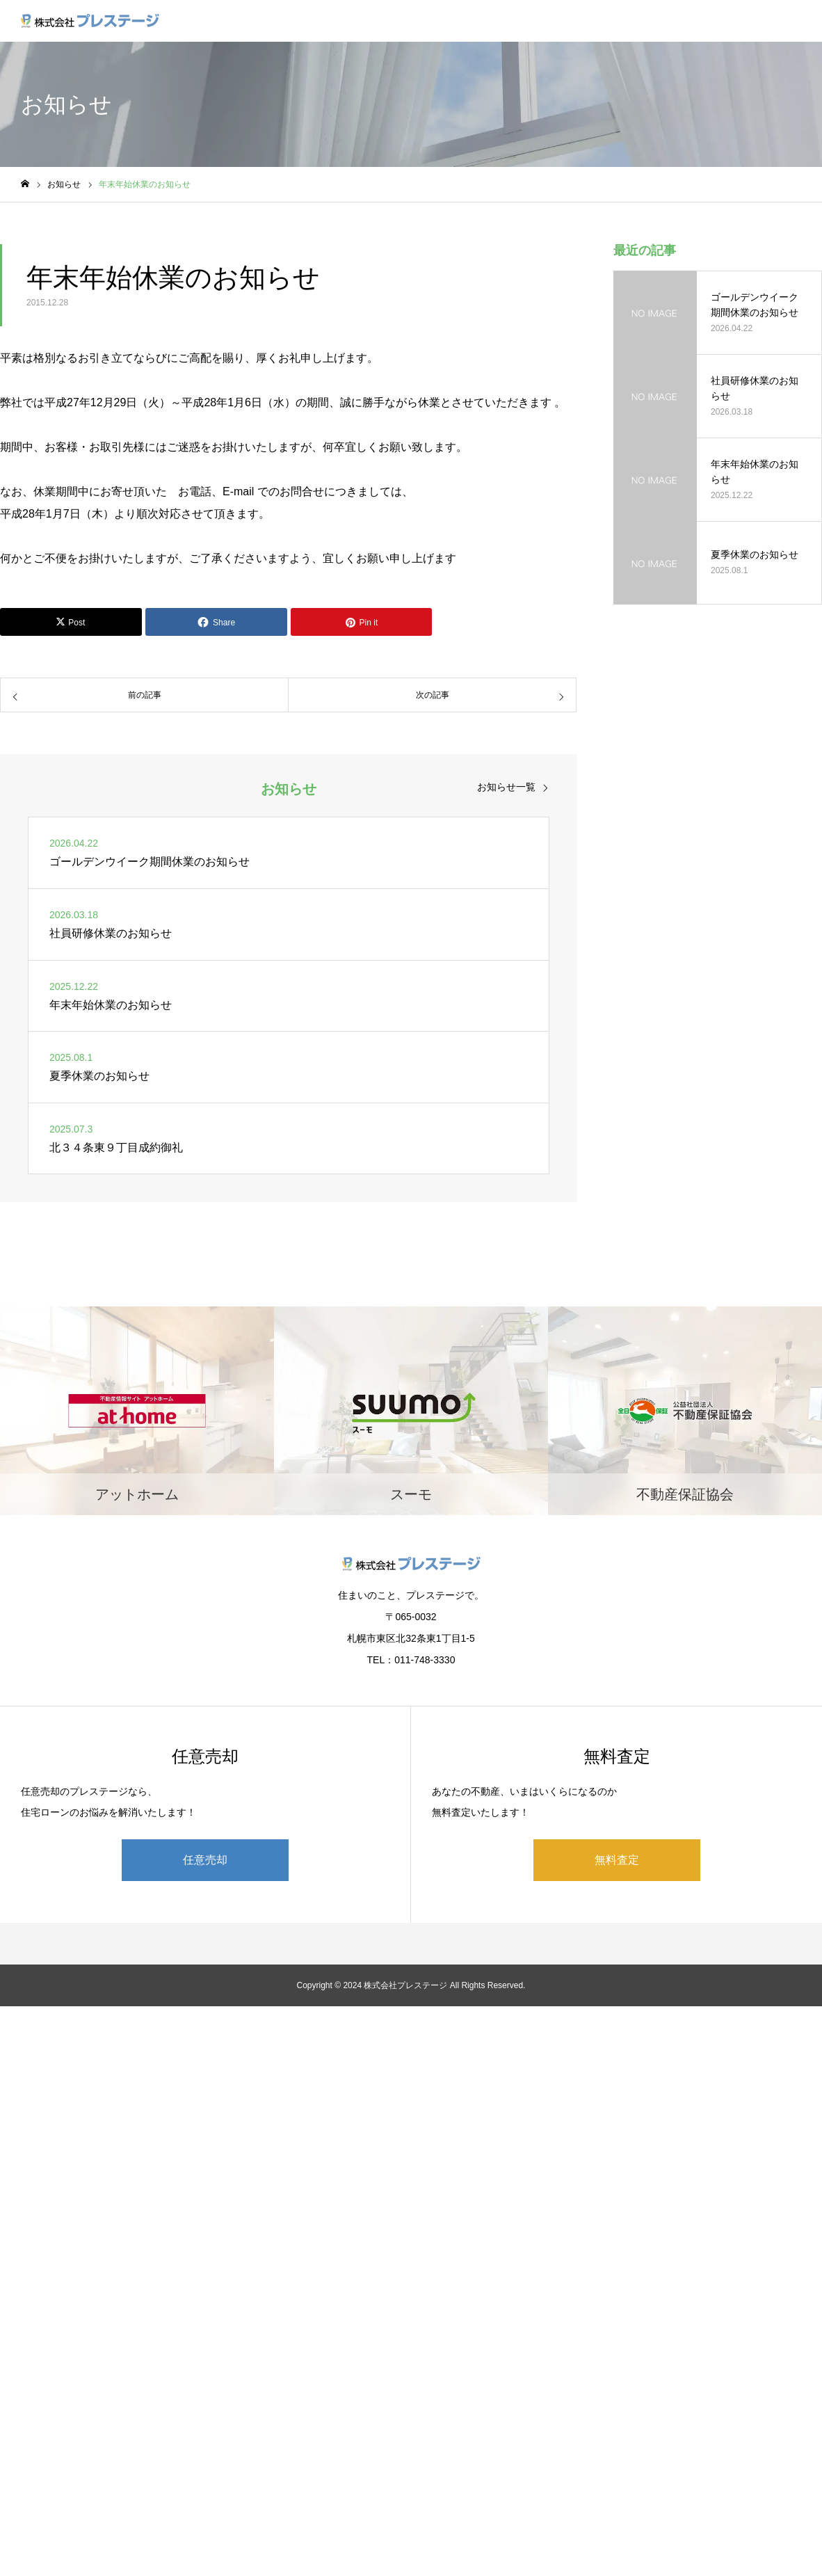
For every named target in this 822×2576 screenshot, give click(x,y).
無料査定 (617, 1860)
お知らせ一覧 (506, 787)
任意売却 (205, 1860)
